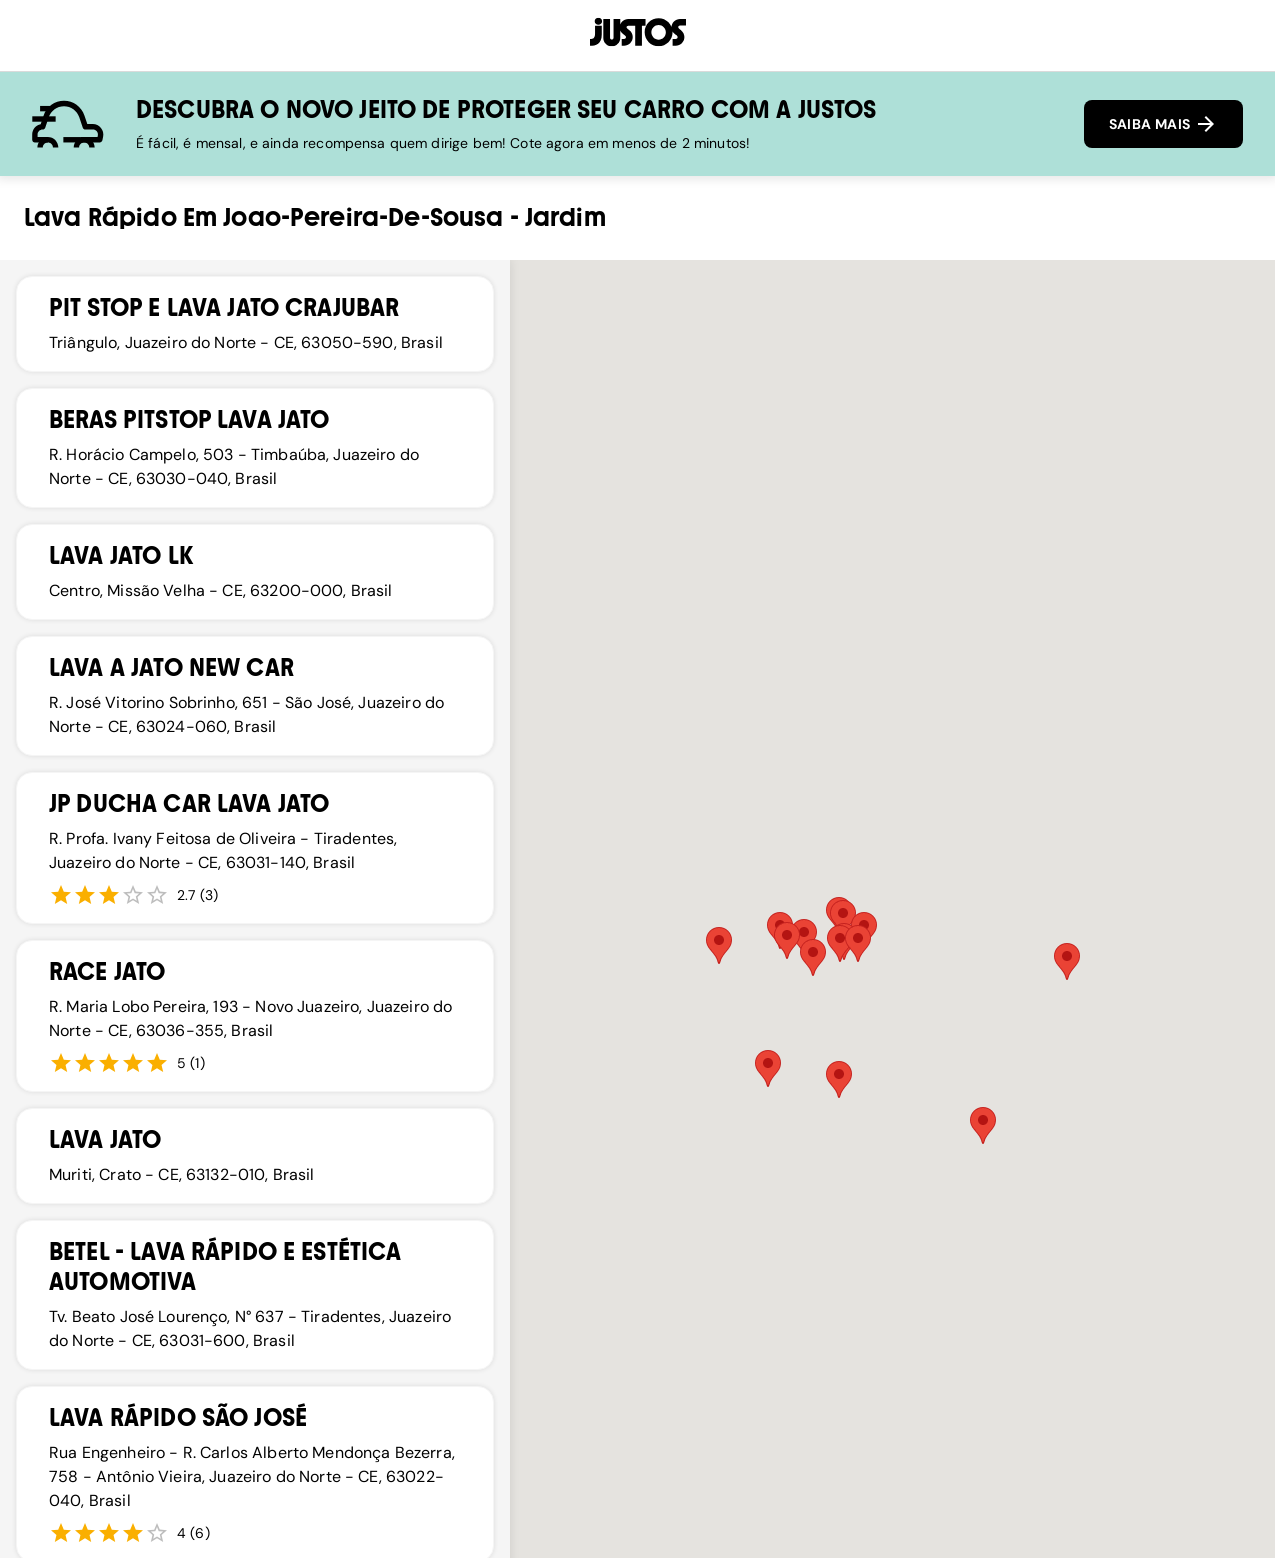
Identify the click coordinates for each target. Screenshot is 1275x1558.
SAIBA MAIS (1163, 124)
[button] (804, 937)
